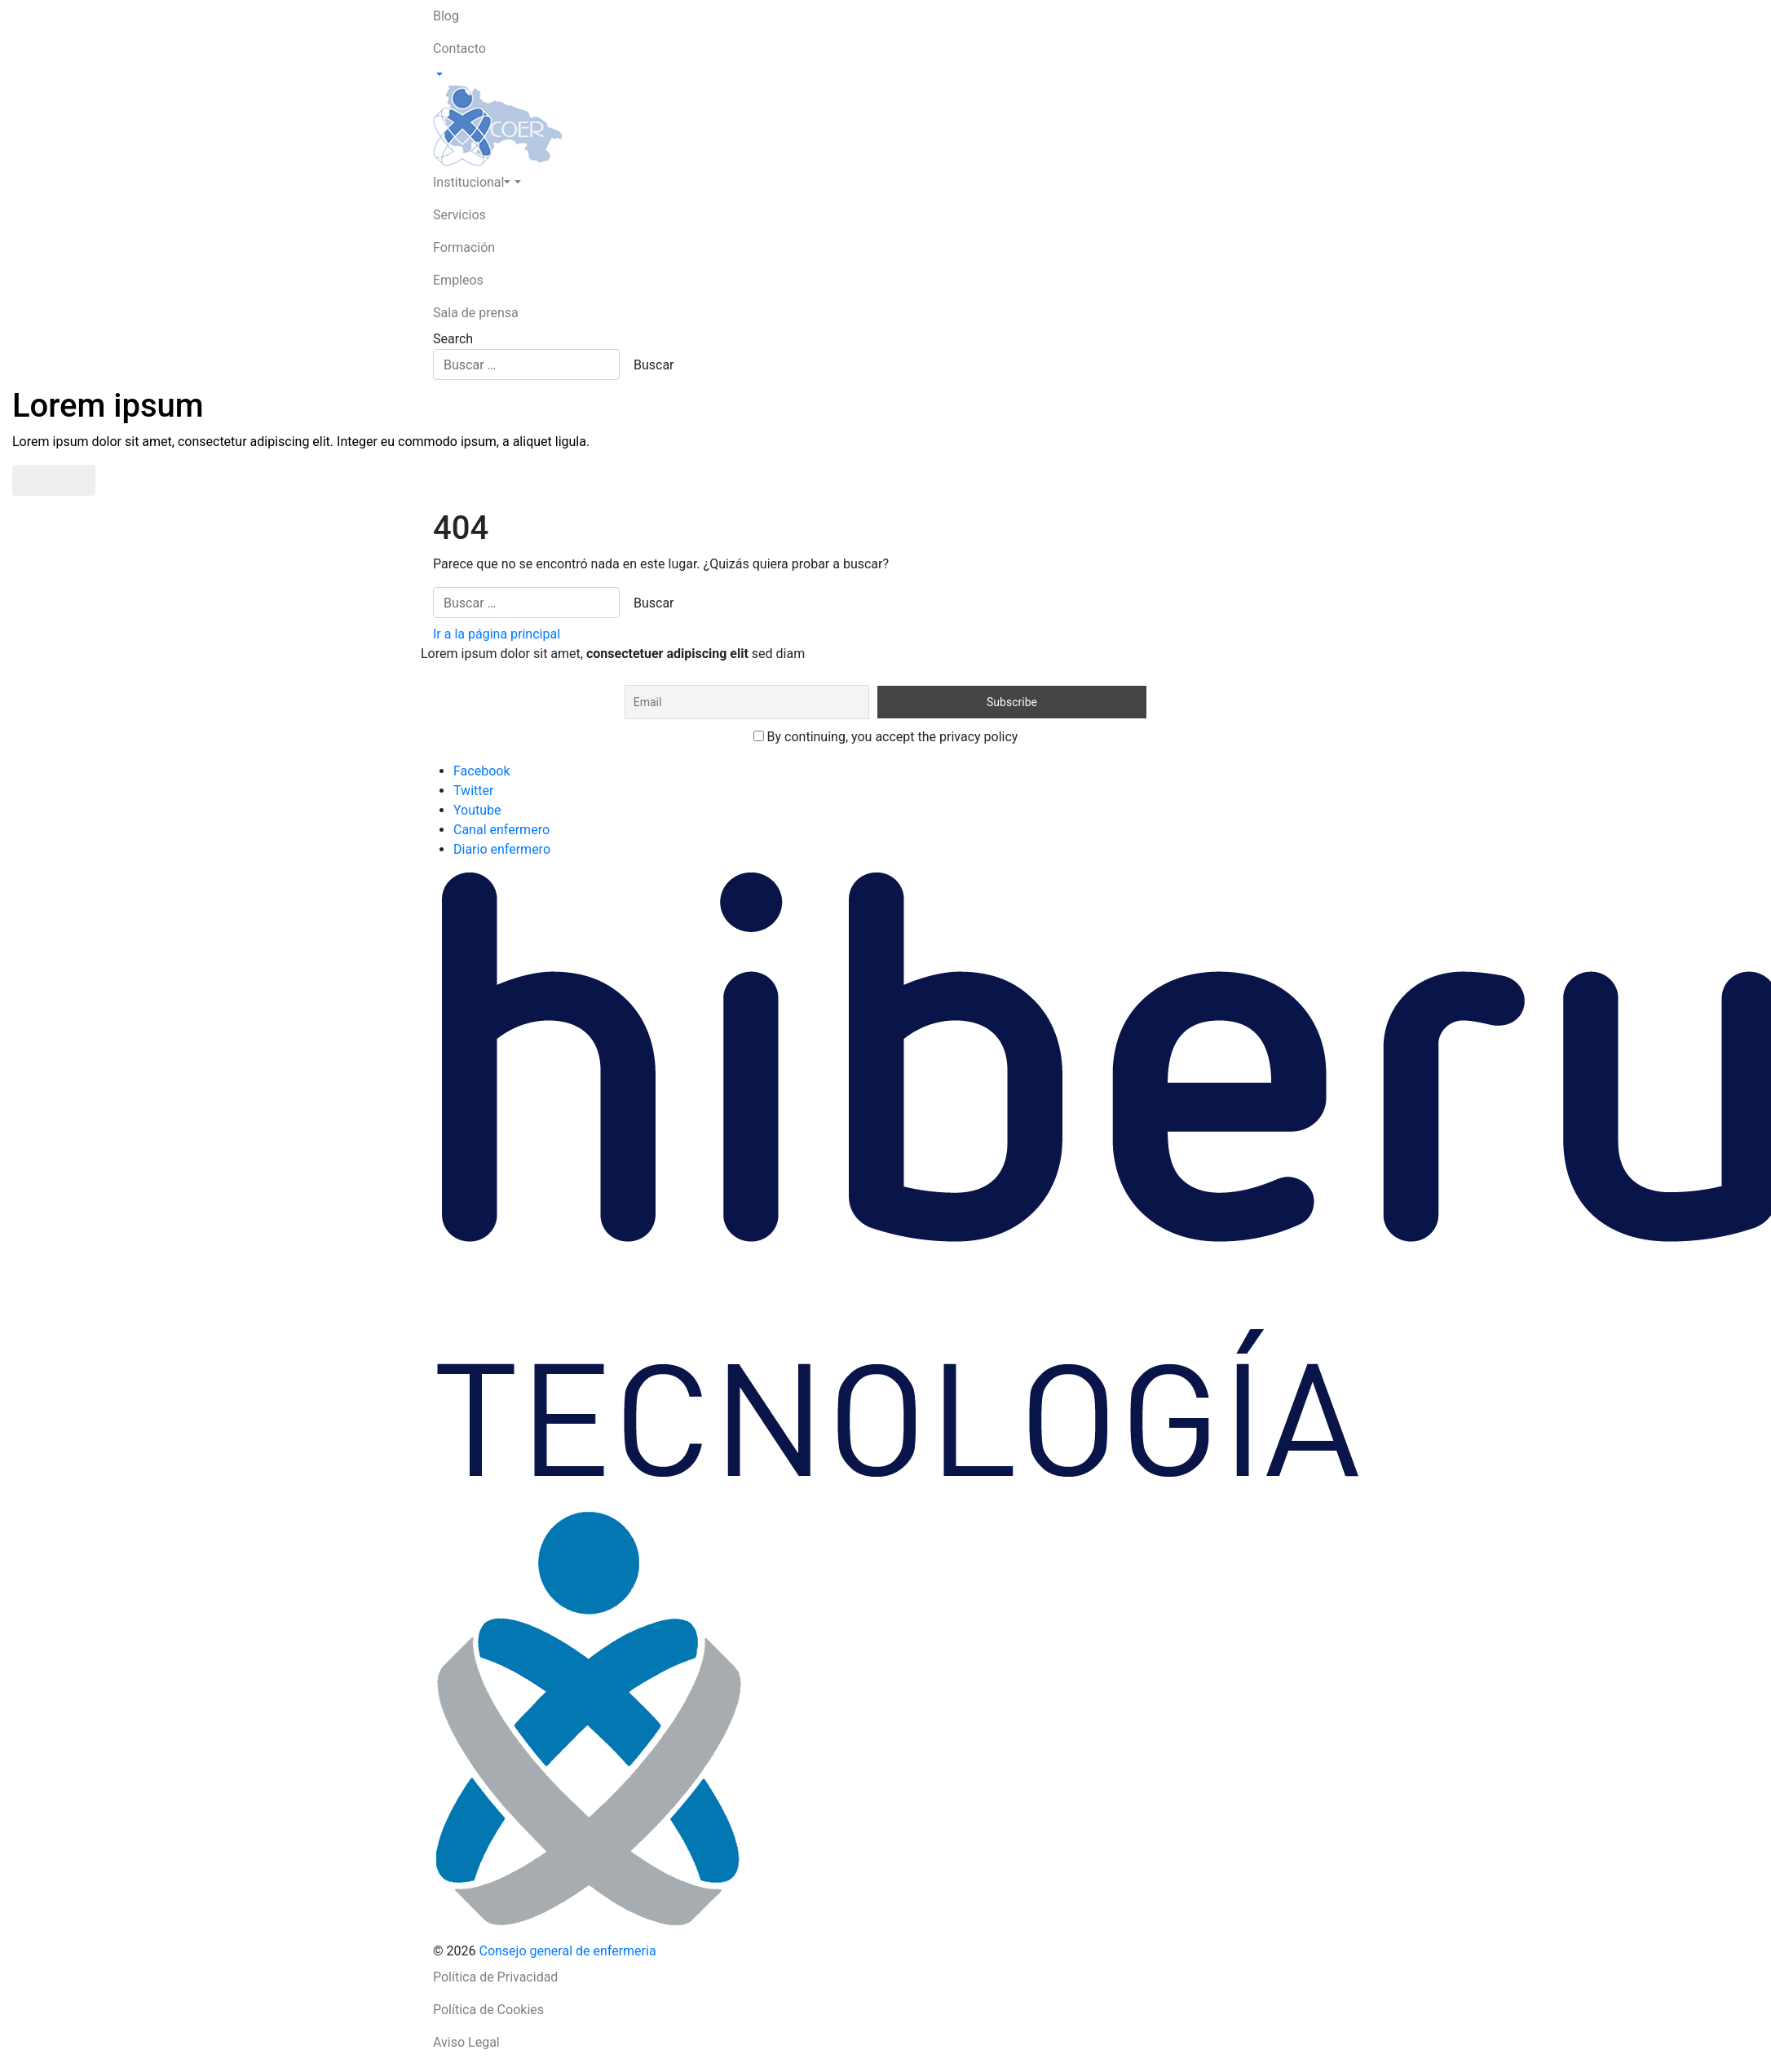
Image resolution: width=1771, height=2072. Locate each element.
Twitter (473, 790)
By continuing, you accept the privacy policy (885, 736)
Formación (464, 247)
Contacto (459, 48)
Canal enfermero (501, 829)
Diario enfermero (501, 849)
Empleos (458, 280)
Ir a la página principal (496, 634)
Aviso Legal (466, 2042)
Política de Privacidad (495, 1977)
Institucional (471, 182)
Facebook (481, 771)
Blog (446, 16)
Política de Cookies (488, 2009)
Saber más (54, 480)
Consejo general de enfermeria (567, 1951)
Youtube (477, 810)
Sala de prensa (476, 312)
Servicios (459, 215)
